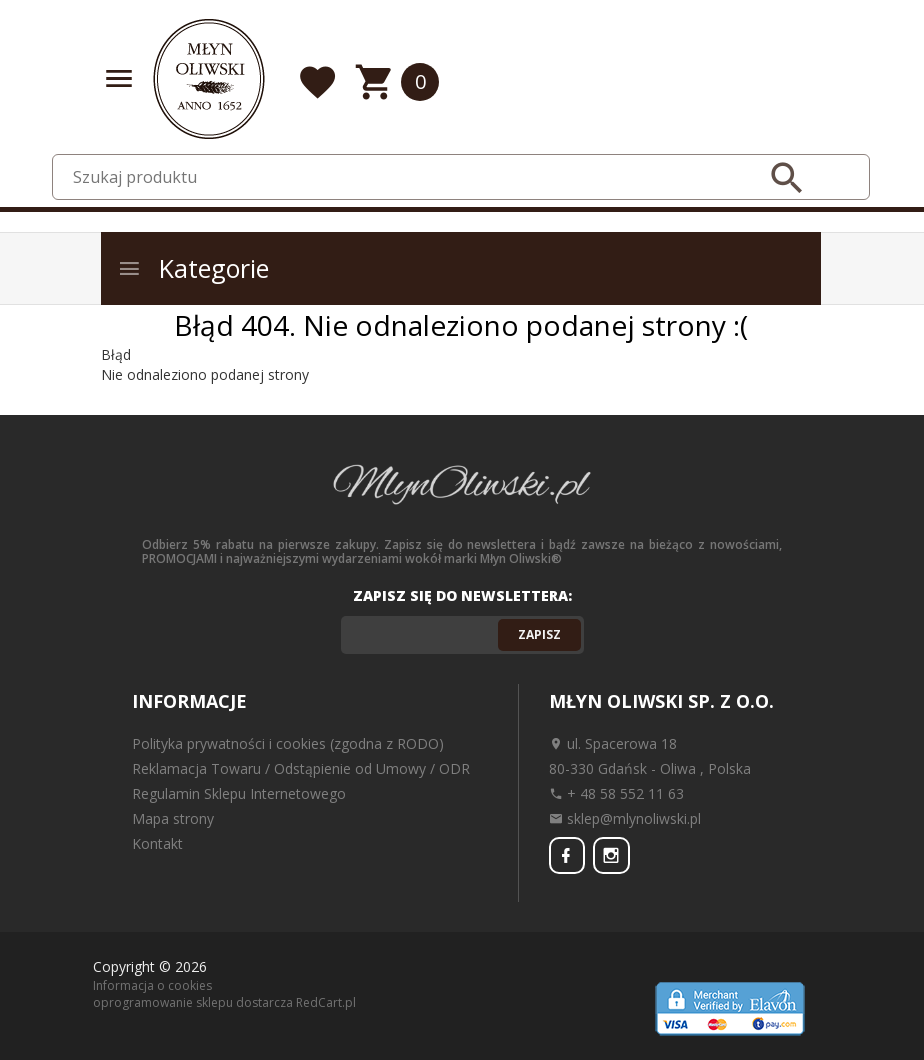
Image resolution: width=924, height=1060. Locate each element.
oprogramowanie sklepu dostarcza (193, 1002)
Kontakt (157, 843)
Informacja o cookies (152, 984)
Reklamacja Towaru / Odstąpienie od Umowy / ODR (301, 768)
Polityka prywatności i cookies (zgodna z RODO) (288, 743)
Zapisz (539, 634)
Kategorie (193, 268)
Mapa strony (173, 818)
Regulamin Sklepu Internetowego (239, 793)
